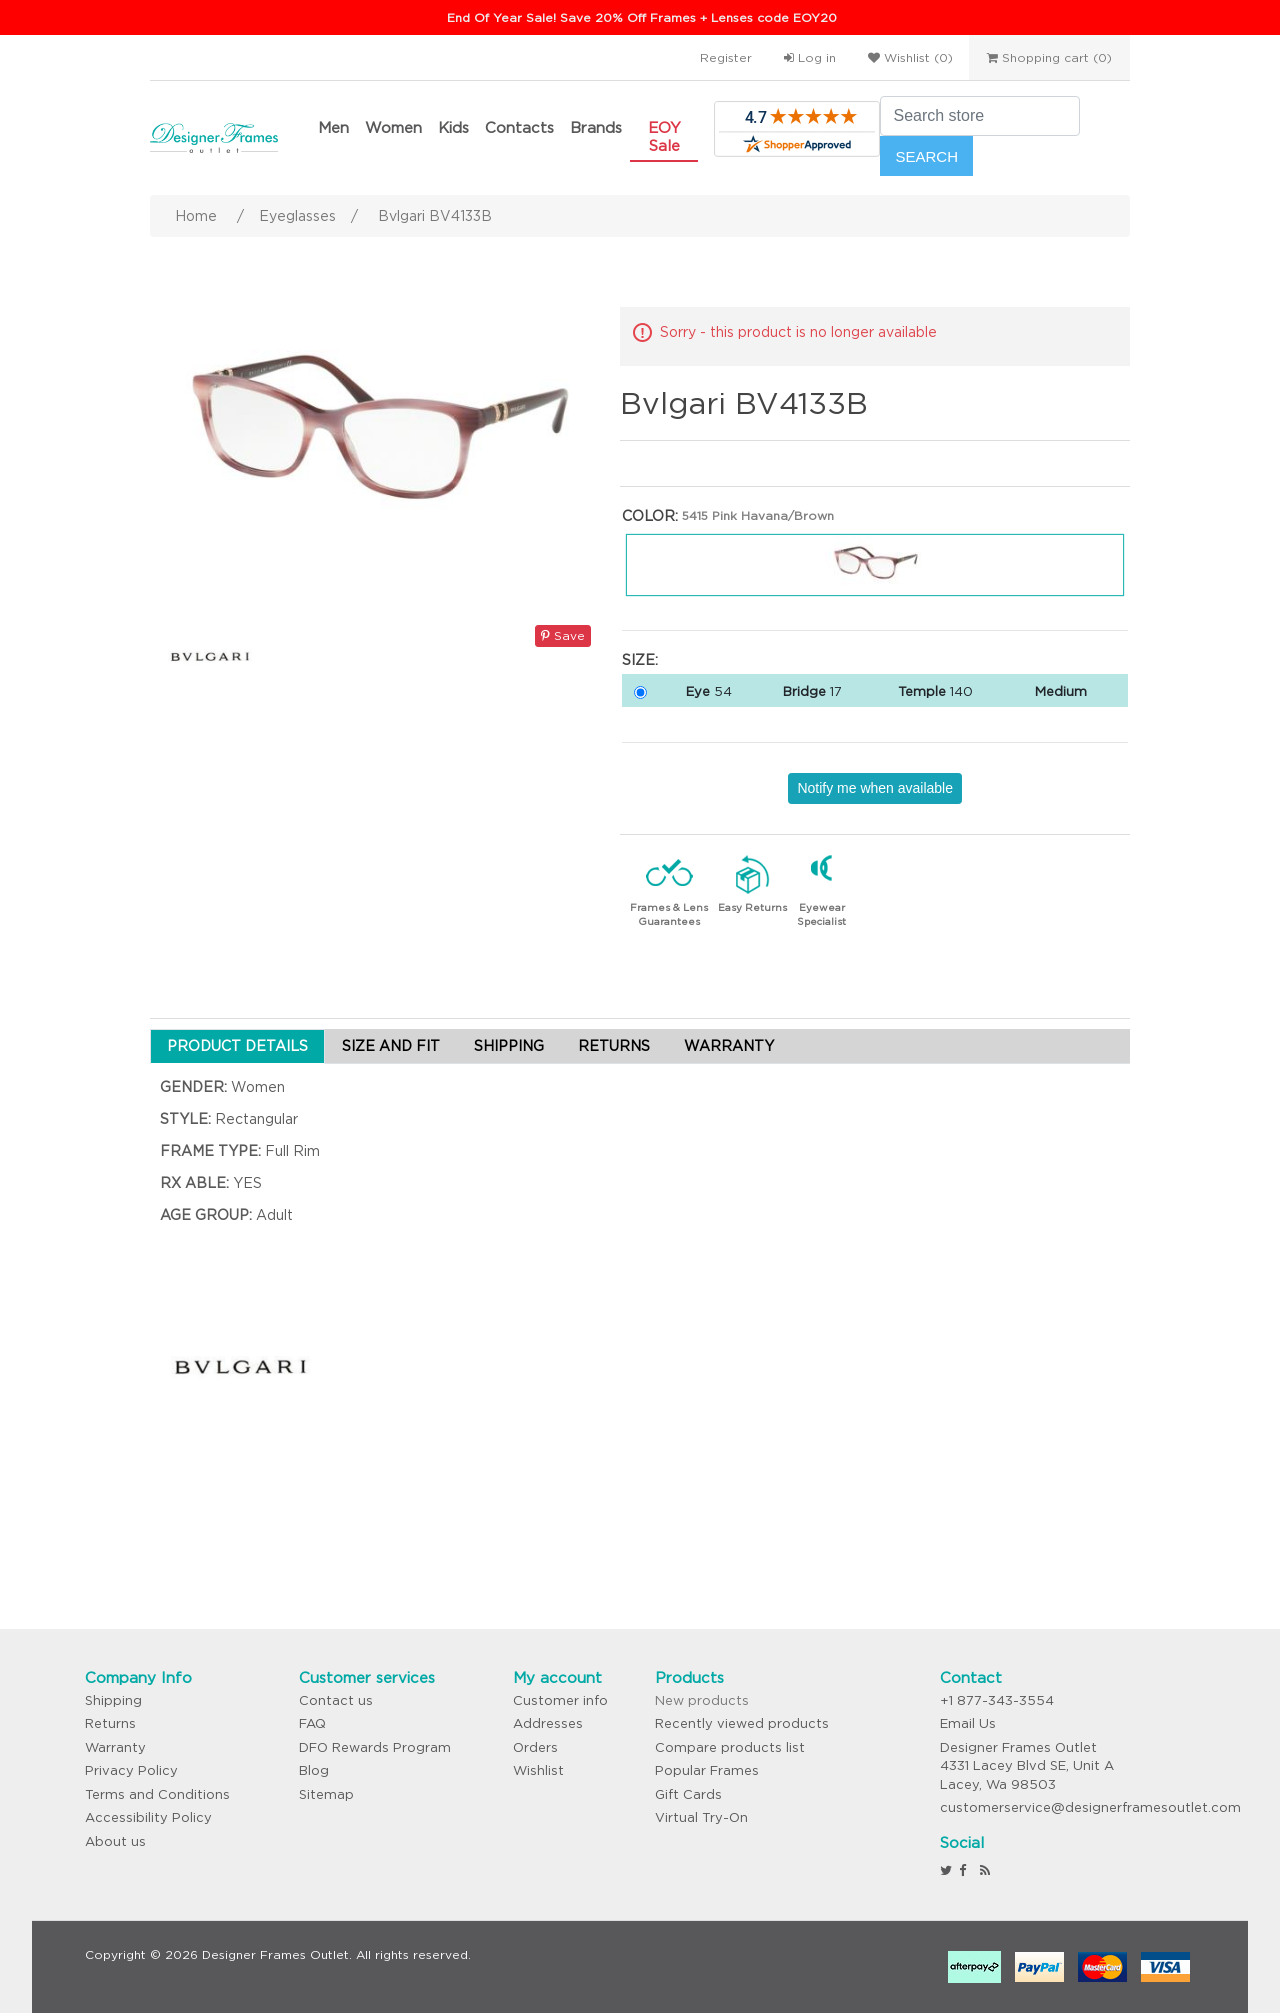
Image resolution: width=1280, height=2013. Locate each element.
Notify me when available (875, 788)
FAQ (312, 1723)
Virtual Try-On (701, 1817)
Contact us (336, 1700)
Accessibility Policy (148, 1817)
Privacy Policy (131, 1770)
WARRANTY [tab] (729, 1046)
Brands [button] (596, 127)
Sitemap (326, 1794)
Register (726, 57)
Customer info (560, 1700)
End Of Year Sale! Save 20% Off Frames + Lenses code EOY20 (642, 17)
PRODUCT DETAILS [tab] (237, 1046)
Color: (650, 516)
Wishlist (538, 1770)
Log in (810, 57)
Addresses (548, 1723)
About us (115, 1841)
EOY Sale (664, 136)
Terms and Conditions (157, 1794)
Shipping (113, 1700)
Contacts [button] (519, 127)
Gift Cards (688, 1794)
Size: (640, 660)
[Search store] (980, 116)
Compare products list (730, 1747)
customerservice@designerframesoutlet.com (1090, 1807)
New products (702, 1700)
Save (563, 635)
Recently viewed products (742, 1723)
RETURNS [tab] (614, 1046)
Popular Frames (707, 1770)
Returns (110, 1723)
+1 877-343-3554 (997, 1700)
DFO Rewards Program (375, 1747)
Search (926, 156)
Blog (314, 1770)
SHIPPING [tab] (509, 1046)
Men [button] (333, 127)
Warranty (115, 1747)
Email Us (968, 1723)
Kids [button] (453, 127)
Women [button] (393, 127)
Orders (535, 1747)
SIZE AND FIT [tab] (391, 1046)
